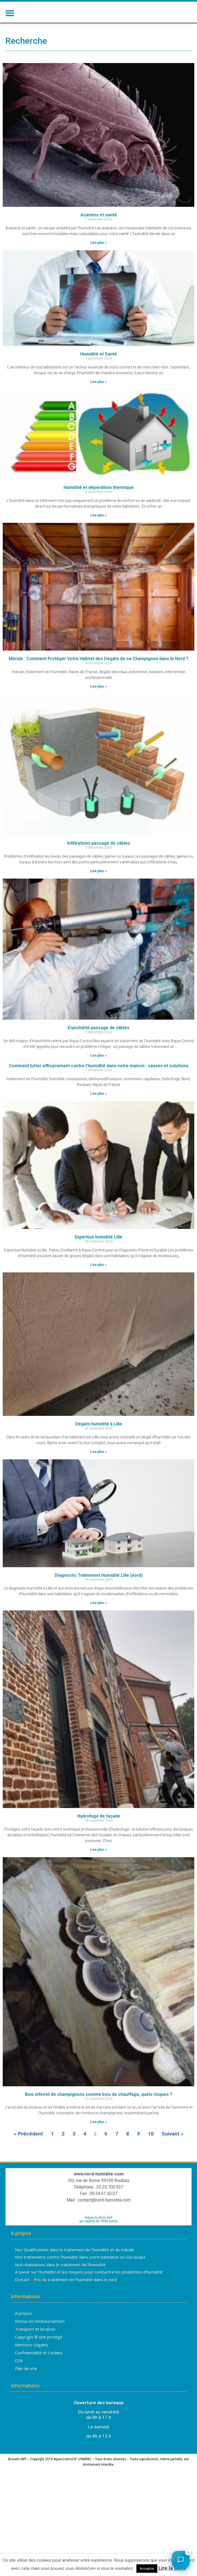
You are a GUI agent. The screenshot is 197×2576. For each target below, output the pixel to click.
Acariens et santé (98, 232)
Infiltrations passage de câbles (98, 861)
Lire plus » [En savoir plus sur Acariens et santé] (98, 261)
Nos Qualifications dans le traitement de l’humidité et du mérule (74, 2267)
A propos (23, 2331)
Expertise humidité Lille (98, 1254)
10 (151, 2152)
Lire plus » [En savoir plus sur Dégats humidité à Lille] (98, 1470)
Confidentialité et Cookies (39, 2371)
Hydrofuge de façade (98, 1834)
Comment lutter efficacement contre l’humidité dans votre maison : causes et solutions (98, 1083)
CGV (19, 2378)
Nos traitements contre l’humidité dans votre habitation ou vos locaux (80, 2275)
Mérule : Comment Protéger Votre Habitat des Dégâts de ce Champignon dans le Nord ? (98, 676)
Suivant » (172, 2152)
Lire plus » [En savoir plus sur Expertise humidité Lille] (98, 1283)
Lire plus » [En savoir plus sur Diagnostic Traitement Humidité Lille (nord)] (98, 1621)
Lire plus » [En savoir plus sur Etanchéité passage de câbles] (98, 1073)
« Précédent (28, 2152)
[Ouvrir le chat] (180, 2559)
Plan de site (26, 2386)
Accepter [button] (147, 2568)
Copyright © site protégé (38, 2355)
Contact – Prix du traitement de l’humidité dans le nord (66, 2297)
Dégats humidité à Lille (98, 1442)
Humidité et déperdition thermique (99, 505)
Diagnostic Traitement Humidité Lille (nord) (99, 1593)
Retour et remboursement (40, 2339)
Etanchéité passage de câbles (98, 1045)
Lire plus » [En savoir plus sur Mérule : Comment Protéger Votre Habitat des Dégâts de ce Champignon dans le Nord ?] (98, 704)
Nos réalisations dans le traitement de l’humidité (60, 2282)
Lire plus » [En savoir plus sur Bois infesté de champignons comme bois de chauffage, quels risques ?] (98, 2140)
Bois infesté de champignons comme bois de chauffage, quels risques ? (98, 2112)
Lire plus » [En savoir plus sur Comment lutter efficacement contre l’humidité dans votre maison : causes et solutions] (98, 1111)
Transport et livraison (35, 2347)
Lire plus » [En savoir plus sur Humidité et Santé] (98, 400)
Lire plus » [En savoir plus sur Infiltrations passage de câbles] (98, 889)
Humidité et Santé (98, 371)
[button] (10, 13)
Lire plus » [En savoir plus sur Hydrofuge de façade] (98, 1867)
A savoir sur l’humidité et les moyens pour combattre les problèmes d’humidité (88, 2290)
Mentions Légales (31, 2363)
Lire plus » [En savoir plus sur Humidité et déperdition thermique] (98, 533)
